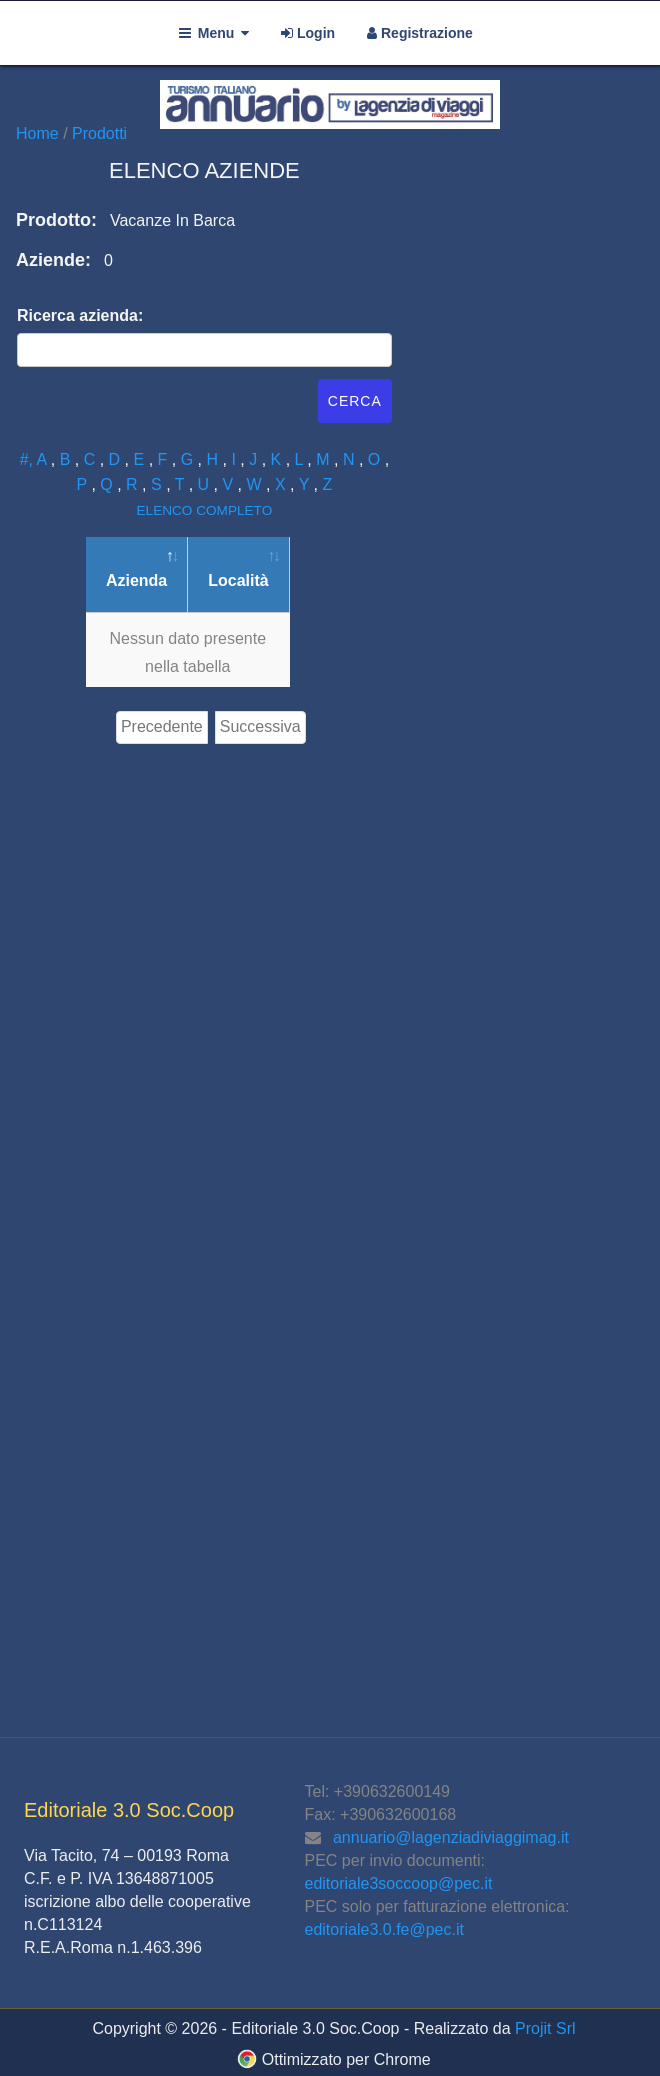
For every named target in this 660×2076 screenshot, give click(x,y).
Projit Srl (545, 2028)
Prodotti (99, 133)
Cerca (355, 401)
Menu (214, 33)
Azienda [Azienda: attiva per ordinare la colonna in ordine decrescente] (136, 580)
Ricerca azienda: (80, 315)
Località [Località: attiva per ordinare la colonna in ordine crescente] (238, 580)
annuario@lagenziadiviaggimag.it (451, 1837)
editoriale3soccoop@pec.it (399, 1883)
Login (308, 33)
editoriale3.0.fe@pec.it (384, 1929)
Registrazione (420, 33)
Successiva (260, 726)
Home (39, 133)
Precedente (162, 726)
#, (28, 459)
